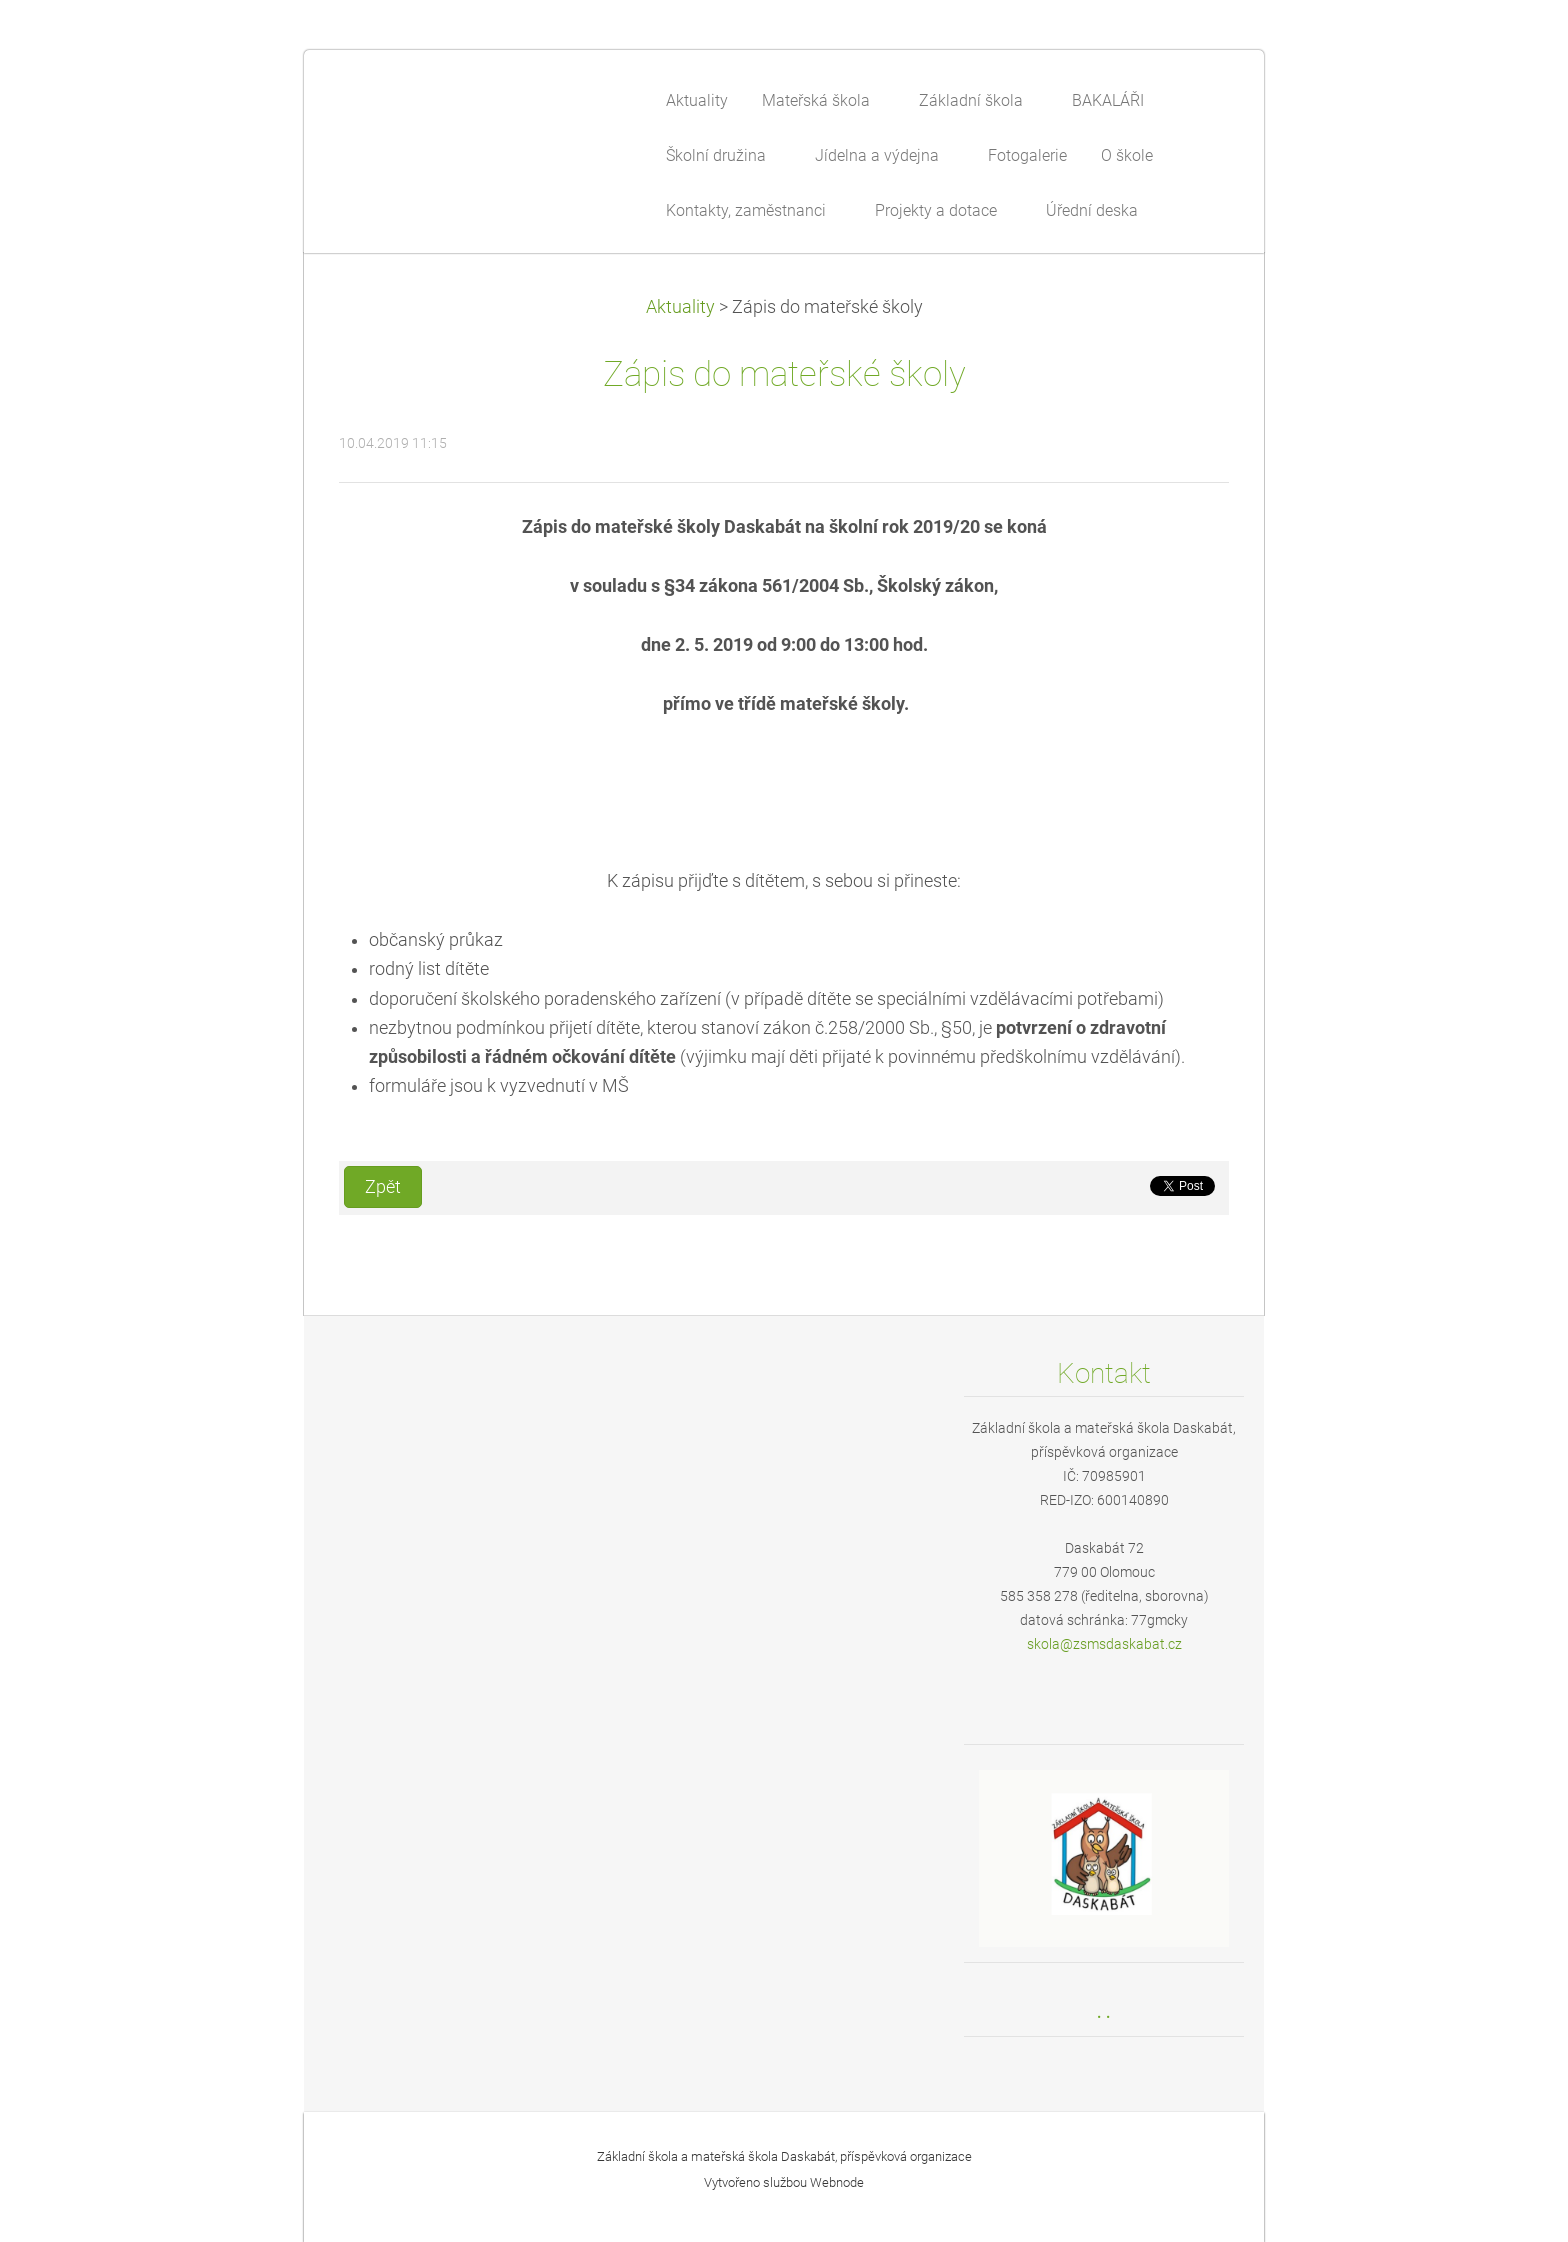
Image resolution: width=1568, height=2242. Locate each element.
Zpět (383, 1187)
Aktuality (680, 307)
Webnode (837, 2182)
